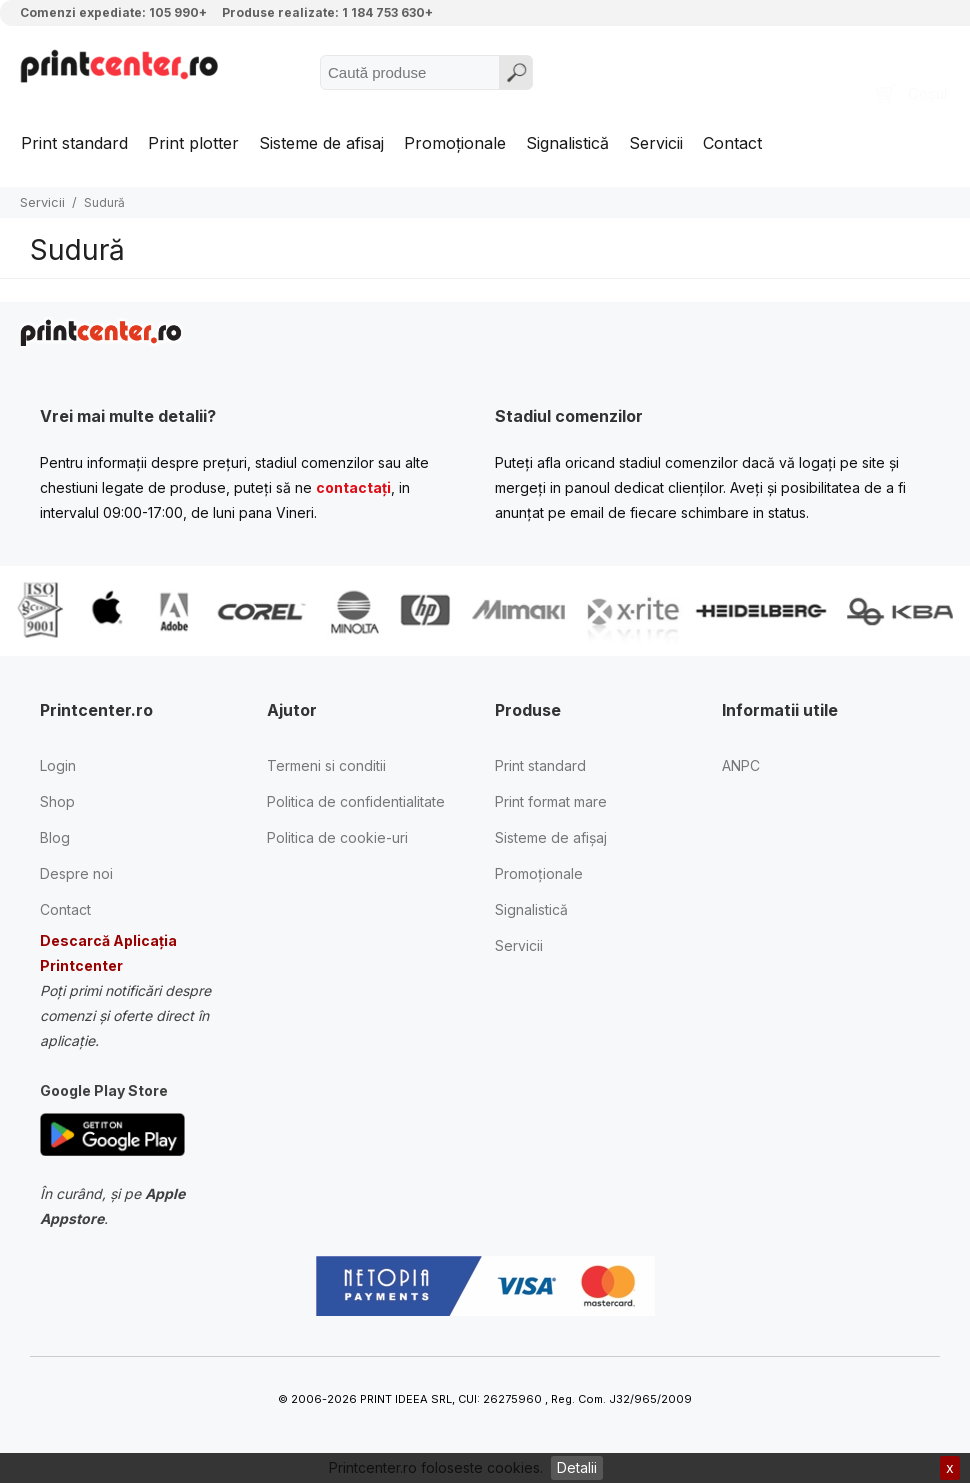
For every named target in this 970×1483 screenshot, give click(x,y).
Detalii (577, 1467)
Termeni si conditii (326, 765)
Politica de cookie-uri (337, 837)
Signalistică (567, 143)
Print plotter (193, 143)
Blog (55, 837)
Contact (732, 143)
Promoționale (455, 143)
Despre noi (76, 873)
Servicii (656, 143)
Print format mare (551, 801)
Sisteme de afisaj (321, 143)
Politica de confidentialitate (356, 801)
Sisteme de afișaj (551, 837)
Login (58, 765)
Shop (57, 801)
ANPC (741, 765)
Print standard (74, 143)
